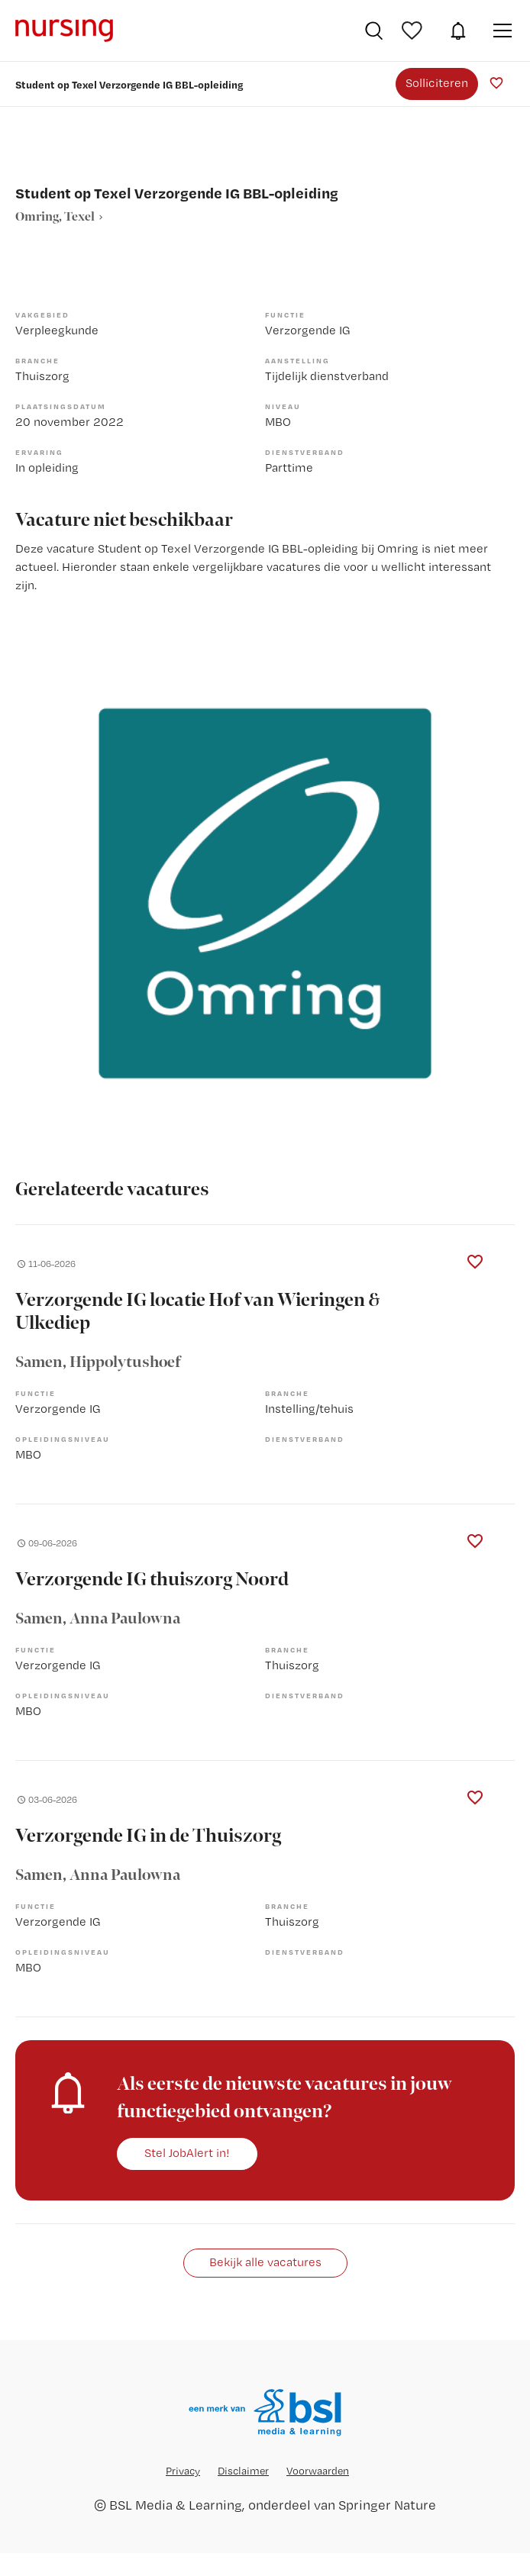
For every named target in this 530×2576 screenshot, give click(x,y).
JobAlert (458, 30)
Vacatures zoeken (374, 30)
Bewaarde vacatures (414, 30)
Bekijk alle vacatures (265, 2262)
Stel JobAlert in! (187, 2153)
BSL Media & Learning (175, 2505)
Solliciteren (437, 83)
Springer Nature (387, 2505)
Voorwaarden (317, 2471)
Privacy (183, 2471)
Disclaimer (243, 2471)
